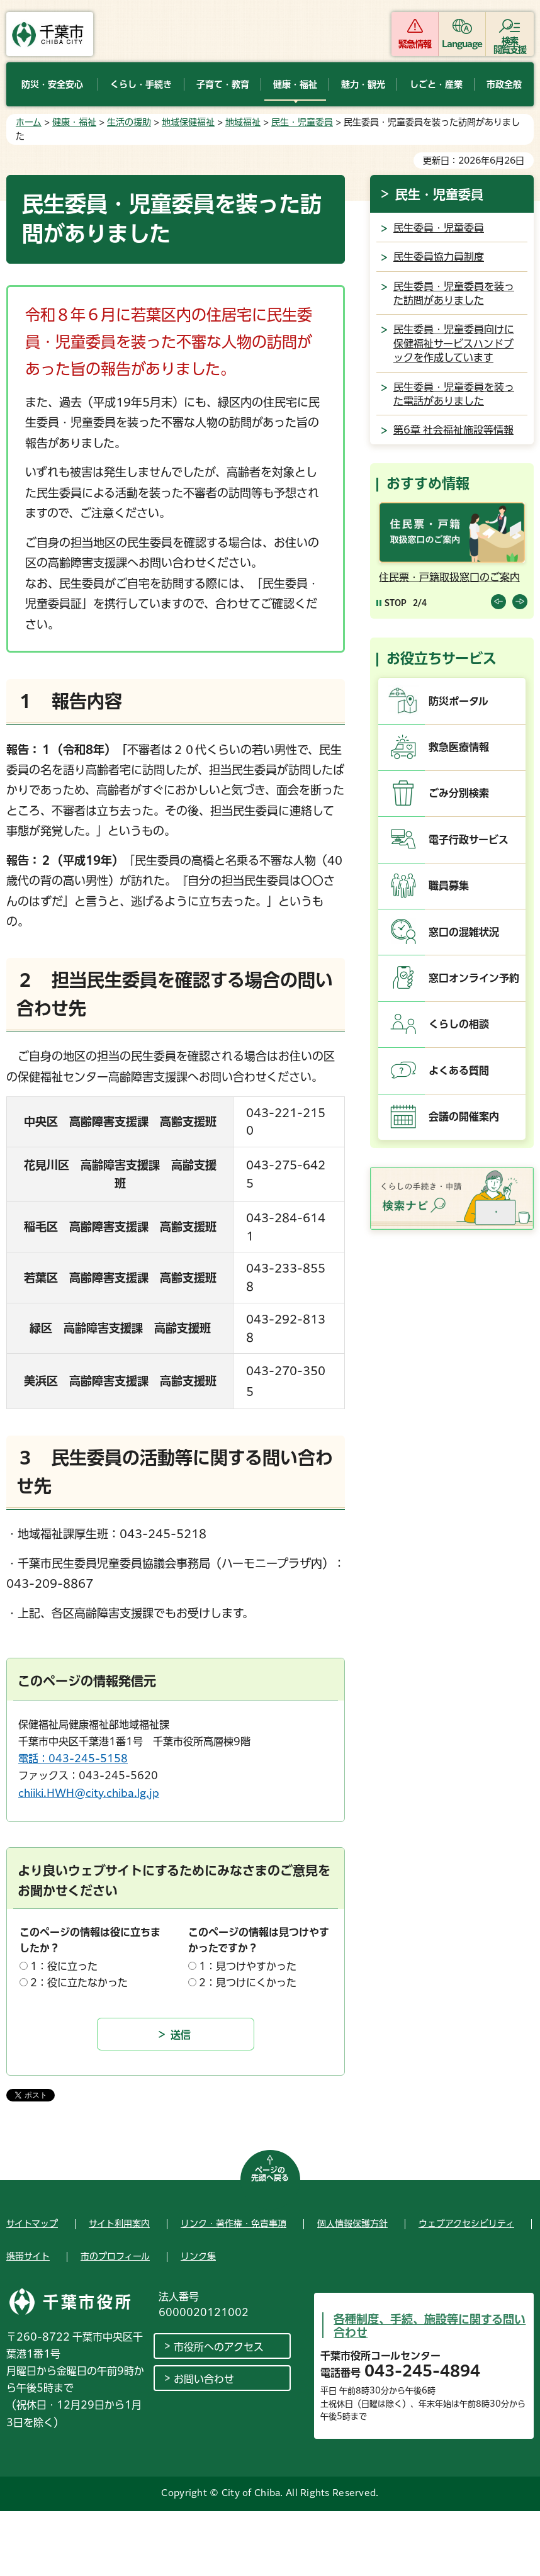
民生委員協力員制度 (438, 257)
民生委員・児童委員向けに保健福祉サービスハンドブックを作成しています (453, 343)
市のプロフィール (115, 2256)
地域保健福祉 (188, 122)
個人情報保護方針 (352, 2223)
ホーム (29, 122)
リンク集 (198, 2256)
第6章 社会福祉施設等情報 (453, 430)
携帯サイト (28, 2256)
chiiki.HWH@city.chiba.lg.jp (88, 1793)
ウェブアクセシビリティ (466, 2223)
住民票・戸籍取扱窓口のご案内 (449, 577)
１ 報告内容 (69, 701)
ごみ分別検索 (459, 793)
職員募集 (449, 885)
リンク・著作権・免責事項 (233, 2223)
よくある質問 (459, 1071)
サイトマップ (32, 2223)
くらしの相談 (459, 1024)
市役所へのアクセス (219, 2347)
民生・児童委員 (302, 122)
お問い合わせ (204, 2379)
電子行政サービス (469, 840)
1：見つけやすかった (247, 1966)
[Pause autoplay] (391, 603)
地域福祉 (243, 122)
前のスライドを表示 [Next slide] (519, 601)
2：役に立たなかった (79, 1982)
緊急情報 (414, 44)
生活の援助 (129, 122)
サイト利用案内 (119, 2223)
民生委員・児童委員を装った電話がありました (453, 394)
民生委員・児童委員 (438, 228)
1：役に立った (64, 1966)
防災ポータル (458, 701)
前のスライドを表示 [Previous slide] (498, 601)
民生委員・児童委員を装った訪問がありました (453, 293)
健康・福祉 (74, 122)
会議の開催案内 (464, 1116)
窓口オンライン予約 (474, 978)
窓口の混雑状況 (464, 932)
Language (462, 44)
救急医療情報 (459, 747)
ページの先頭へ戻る (270, 2173)
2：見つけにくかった (247, 1982)
